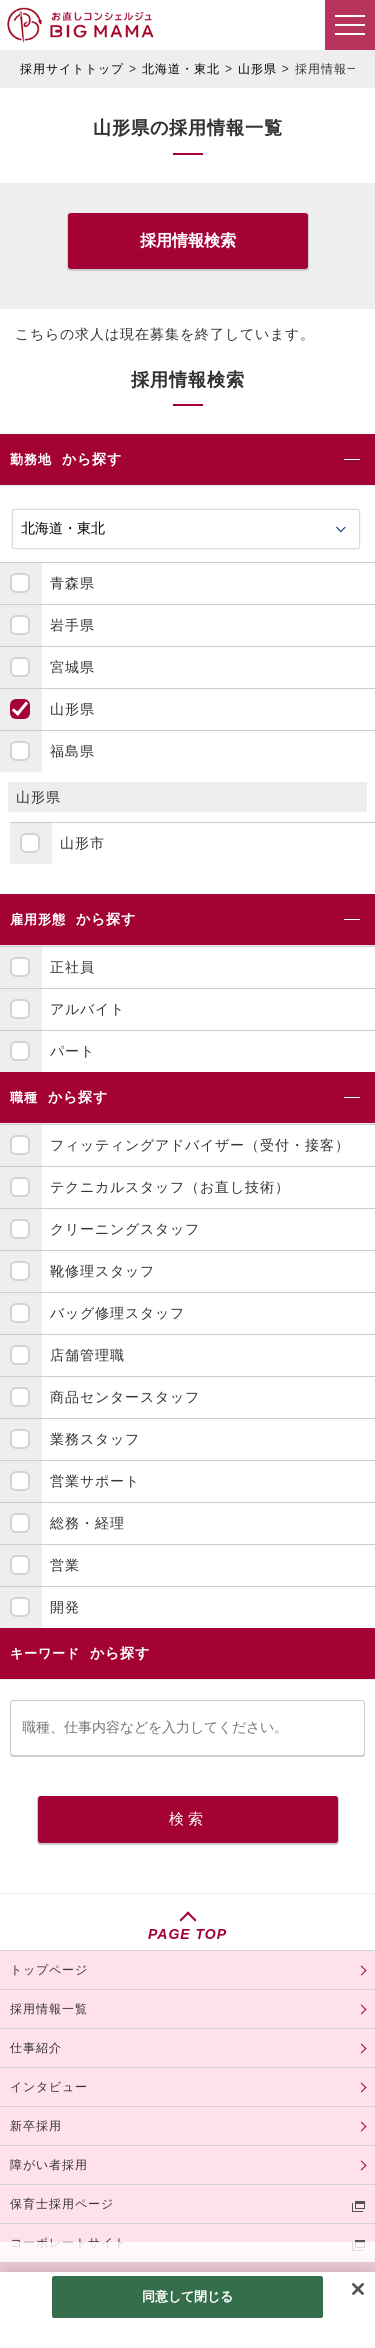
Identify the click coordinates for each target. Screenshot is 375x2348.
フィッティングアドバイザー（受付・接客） (200, 1145)
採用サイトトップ (72, 69)
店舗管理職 (87, 1355)
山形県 (257, 69)
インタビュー (49, 2087)
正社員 (72, 967)
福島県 (72, 751)
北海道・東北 (181, 69)
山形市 (82, 843)
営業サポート (95, 1481)
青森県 (72, 583)
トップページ (49, 1970)
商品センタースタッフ (125, 1397)
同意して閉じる (188, 2296)
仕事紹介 (36, 2048)
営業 (65, 1565)
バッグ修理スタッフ (117, 1313)
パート (72, 1051)
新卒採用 (36, 2126)
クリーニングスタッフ (125, 1229)
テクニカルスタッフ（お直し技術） (170, 1187)
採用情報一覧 (49, 2009)
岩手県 (72, 625)
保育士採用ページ (62, 2204)
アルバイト (87, 1009)
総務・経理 (87, 1523)
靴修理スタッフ (102, 1271)
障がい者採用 (49, 2165)
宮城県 (72, 667)
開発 (65, 1607)
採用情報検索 (188, 240)
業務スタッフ (95, 1439)
